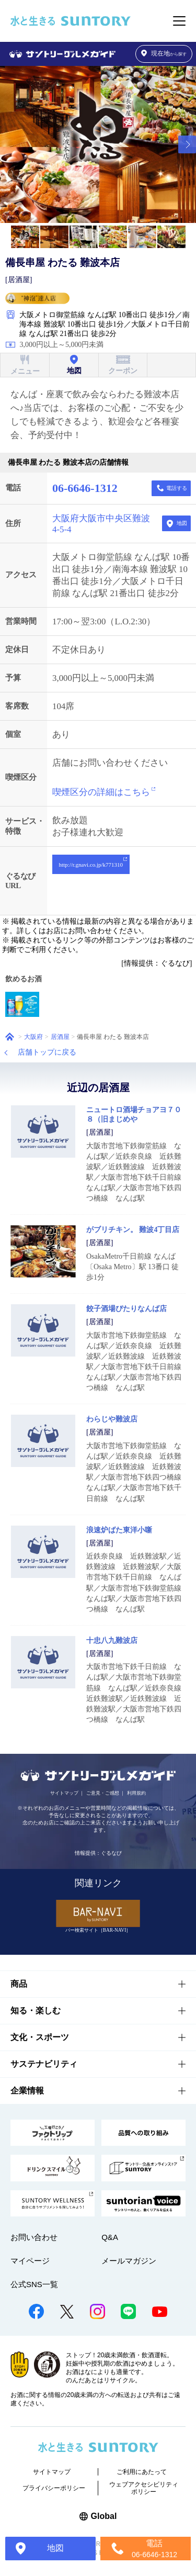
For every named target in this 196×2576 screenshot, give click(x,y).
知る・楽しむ (35, 2010)
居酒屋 (60, 1036)
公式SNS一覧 (34, 2284)
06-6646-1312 (85, 488)
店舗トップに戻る (47, 1052)
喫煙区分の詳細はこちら (101, 792)
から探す (164, 53)
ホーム (9, 1036)
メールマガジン (128, 2260)
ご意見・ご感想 (102, 1793)
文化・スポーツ (39, 2037)
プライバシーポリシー (53, 2488)
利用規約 (136, 1793)
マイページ (30, 2260)
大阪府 (33, 1036)
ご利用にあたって (142, 2472)
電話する (176, 488)
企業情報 (27, 2090)
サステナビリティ (43, 2063)
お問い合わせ (33, 2237)
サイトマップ (64, 1793)
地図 (182, 523)
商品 (18, 1983)
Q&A (109, 2237)
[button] (187, 144)
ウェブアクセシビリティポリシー (143, 2488)
